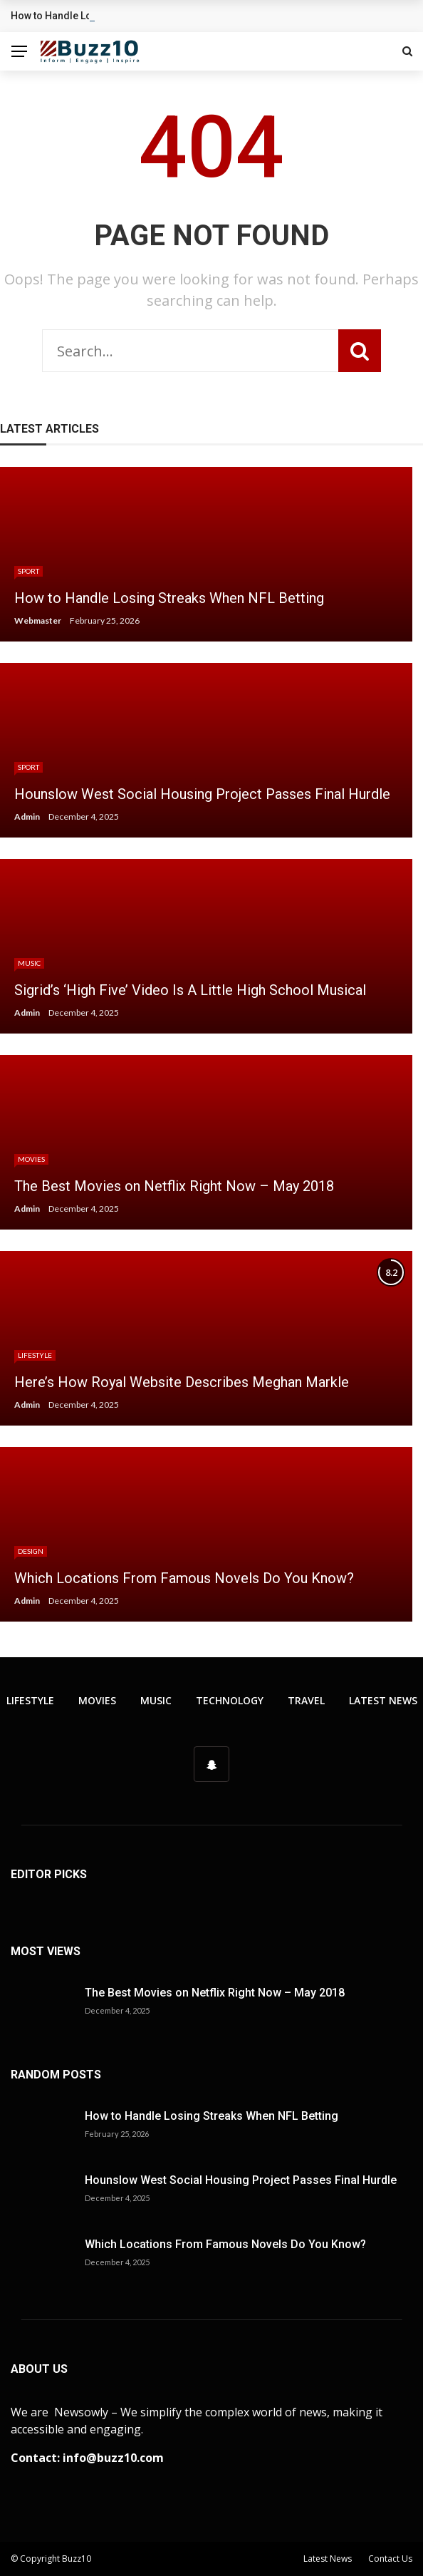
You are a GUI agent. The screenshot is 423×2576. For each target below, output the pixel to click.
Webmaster (37, 620)
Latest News (383, 1700)
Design (30, 1551)
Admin (27, 816)
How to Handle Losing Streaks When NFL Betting (211, 2116)
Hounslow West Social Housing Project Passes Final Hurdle (241, 2180)
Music (29, 963)
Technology (229, 1700)
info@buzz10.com (113, 2458)
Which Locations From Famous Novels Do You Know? (225, 2244)
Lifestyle (35, 1355)
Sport (28, 571)
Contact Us (390, 2558)
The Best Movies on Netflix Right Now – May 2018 (215, 1992)
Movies (31, 1159)
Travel (306, 1700)
